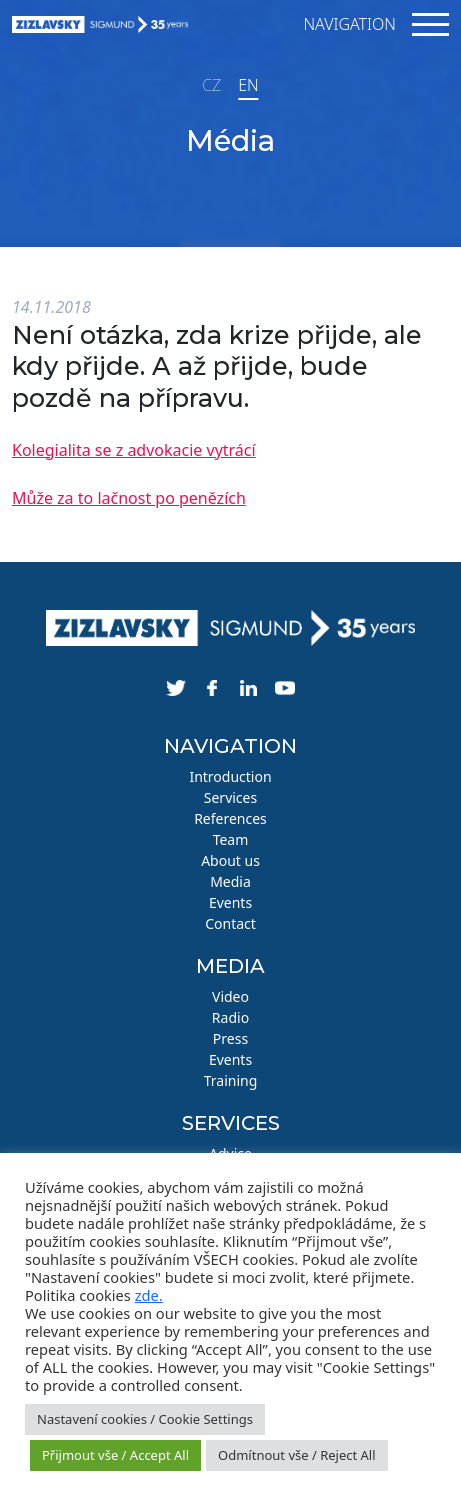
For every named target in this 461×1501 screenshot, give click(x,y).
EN (248, 85)
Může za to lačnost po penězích (129, 498)
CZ (211, 85)
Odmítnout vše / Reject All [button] (297, 1455)
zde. (149, 1295)
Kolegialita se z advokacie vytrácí (134, 450)
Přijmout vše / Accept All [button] (115, 1455)
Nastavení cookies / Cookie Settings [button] (145, 1419)
